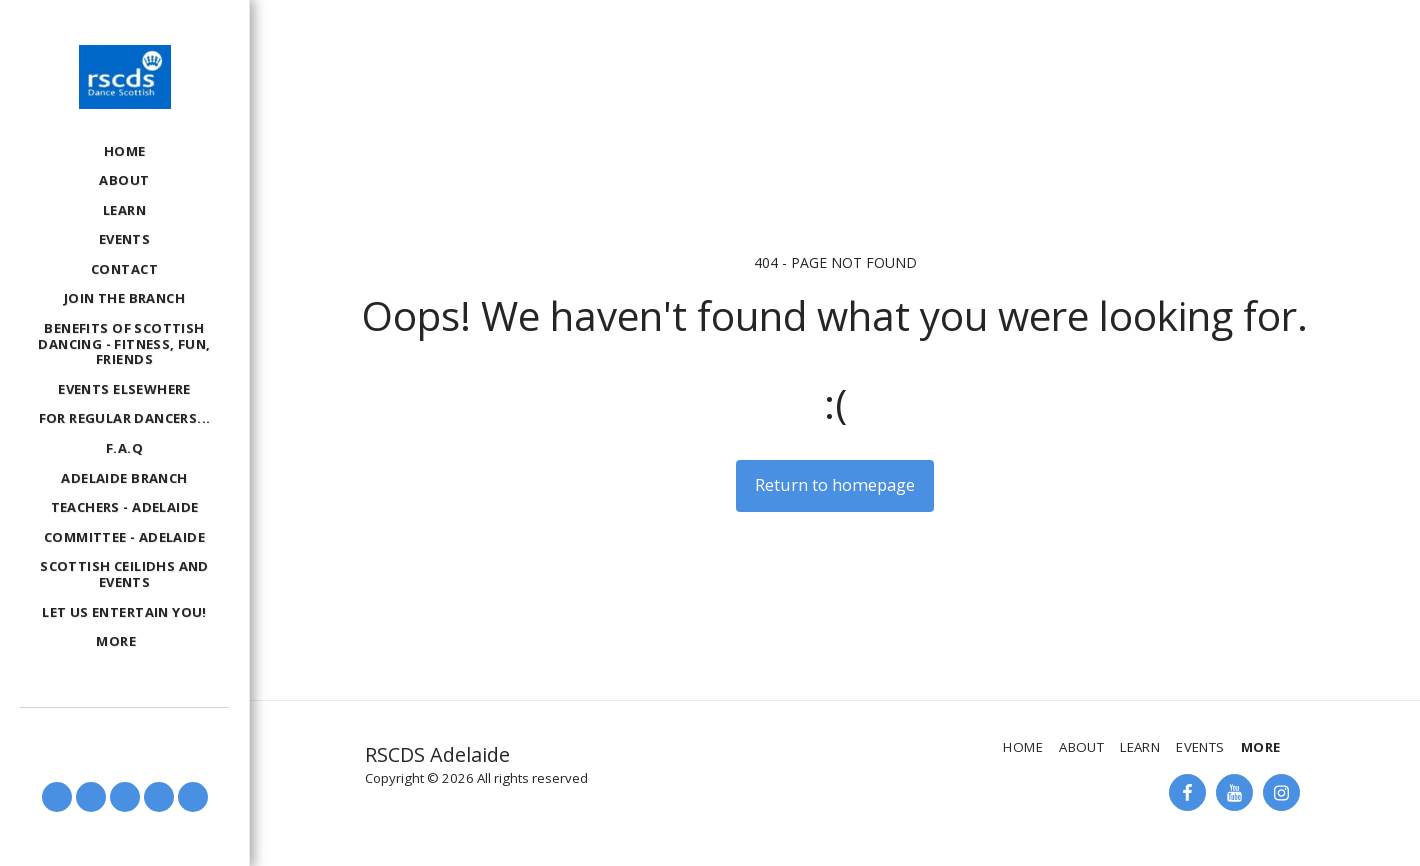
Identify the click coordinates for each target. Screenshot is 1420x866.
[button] (57, 797)
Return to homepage (835, 484)
